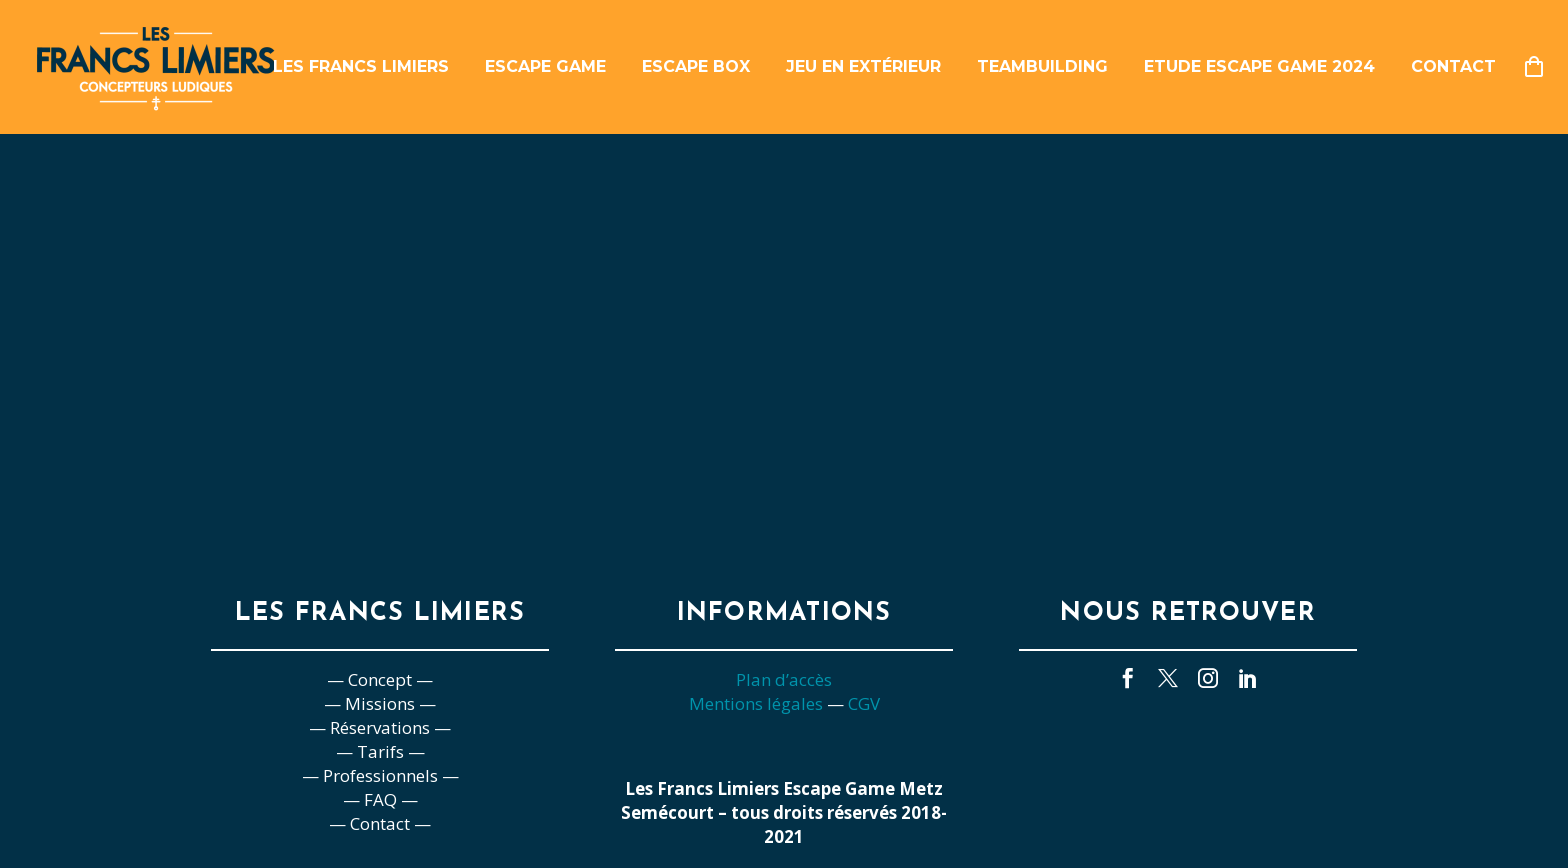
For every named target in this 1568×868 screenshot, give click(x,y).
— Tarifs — (380, 751)
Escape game (545, 66)
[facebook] (1128, 678)
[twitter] (1168, 678)
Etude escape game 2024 (1259, 66)
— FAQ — (380, 799)
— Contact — (380, 823)
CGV (864, 703)
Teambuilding (1042, 66)
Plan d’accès (784, 679)
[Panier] (1541, 67)
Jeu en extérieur (863, 66)
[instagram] (1208, 678)
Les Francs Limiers (361, 66)
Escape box (696, 66)
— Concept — (380, 679)
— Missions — (380, 703)
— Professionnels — (380, 775)
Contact (1453, 66)
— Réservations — (380, 727)
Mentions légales (756, 703)
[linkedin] (1248, 678)
